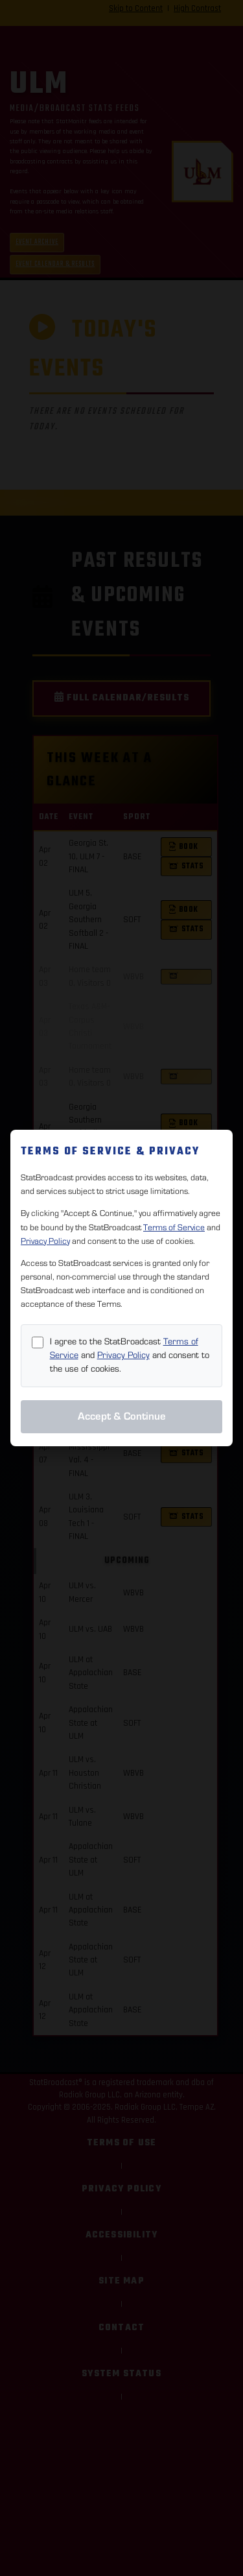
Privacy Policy (45, 1241)
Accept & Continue (122, 1416)
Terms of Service (174, 1227)
